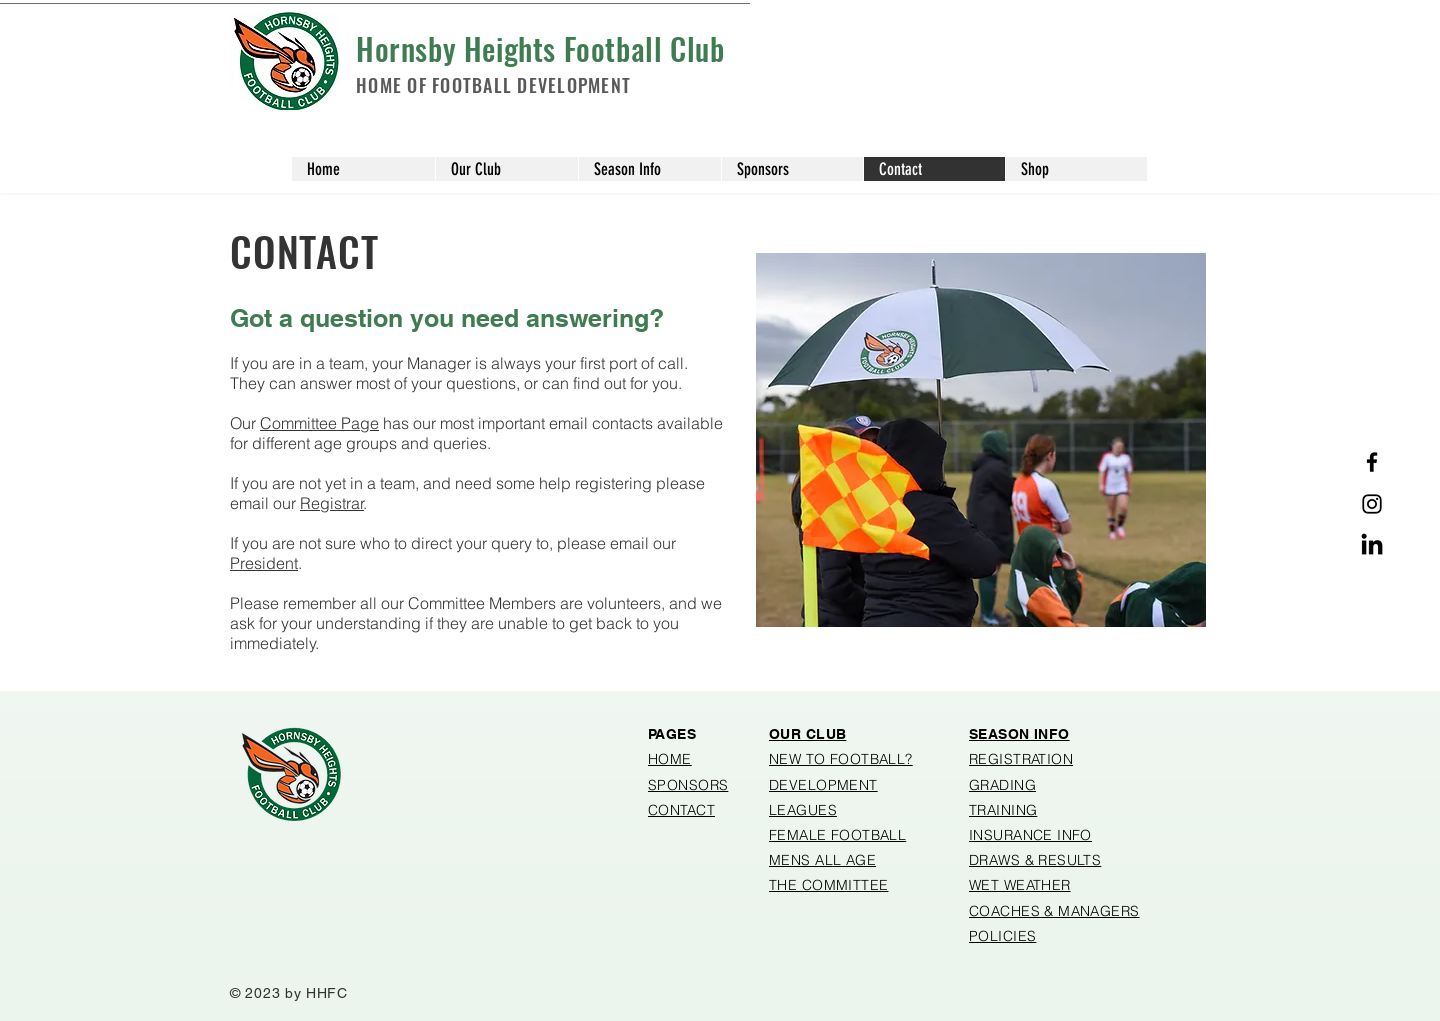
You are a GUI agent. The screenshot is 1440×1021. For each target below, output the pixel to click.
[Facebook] (1372, 462)
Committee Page (319, 423)
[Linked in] (1372, 546)
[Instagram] (1372, 504)
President (264, 563)
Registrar (332, 503)
